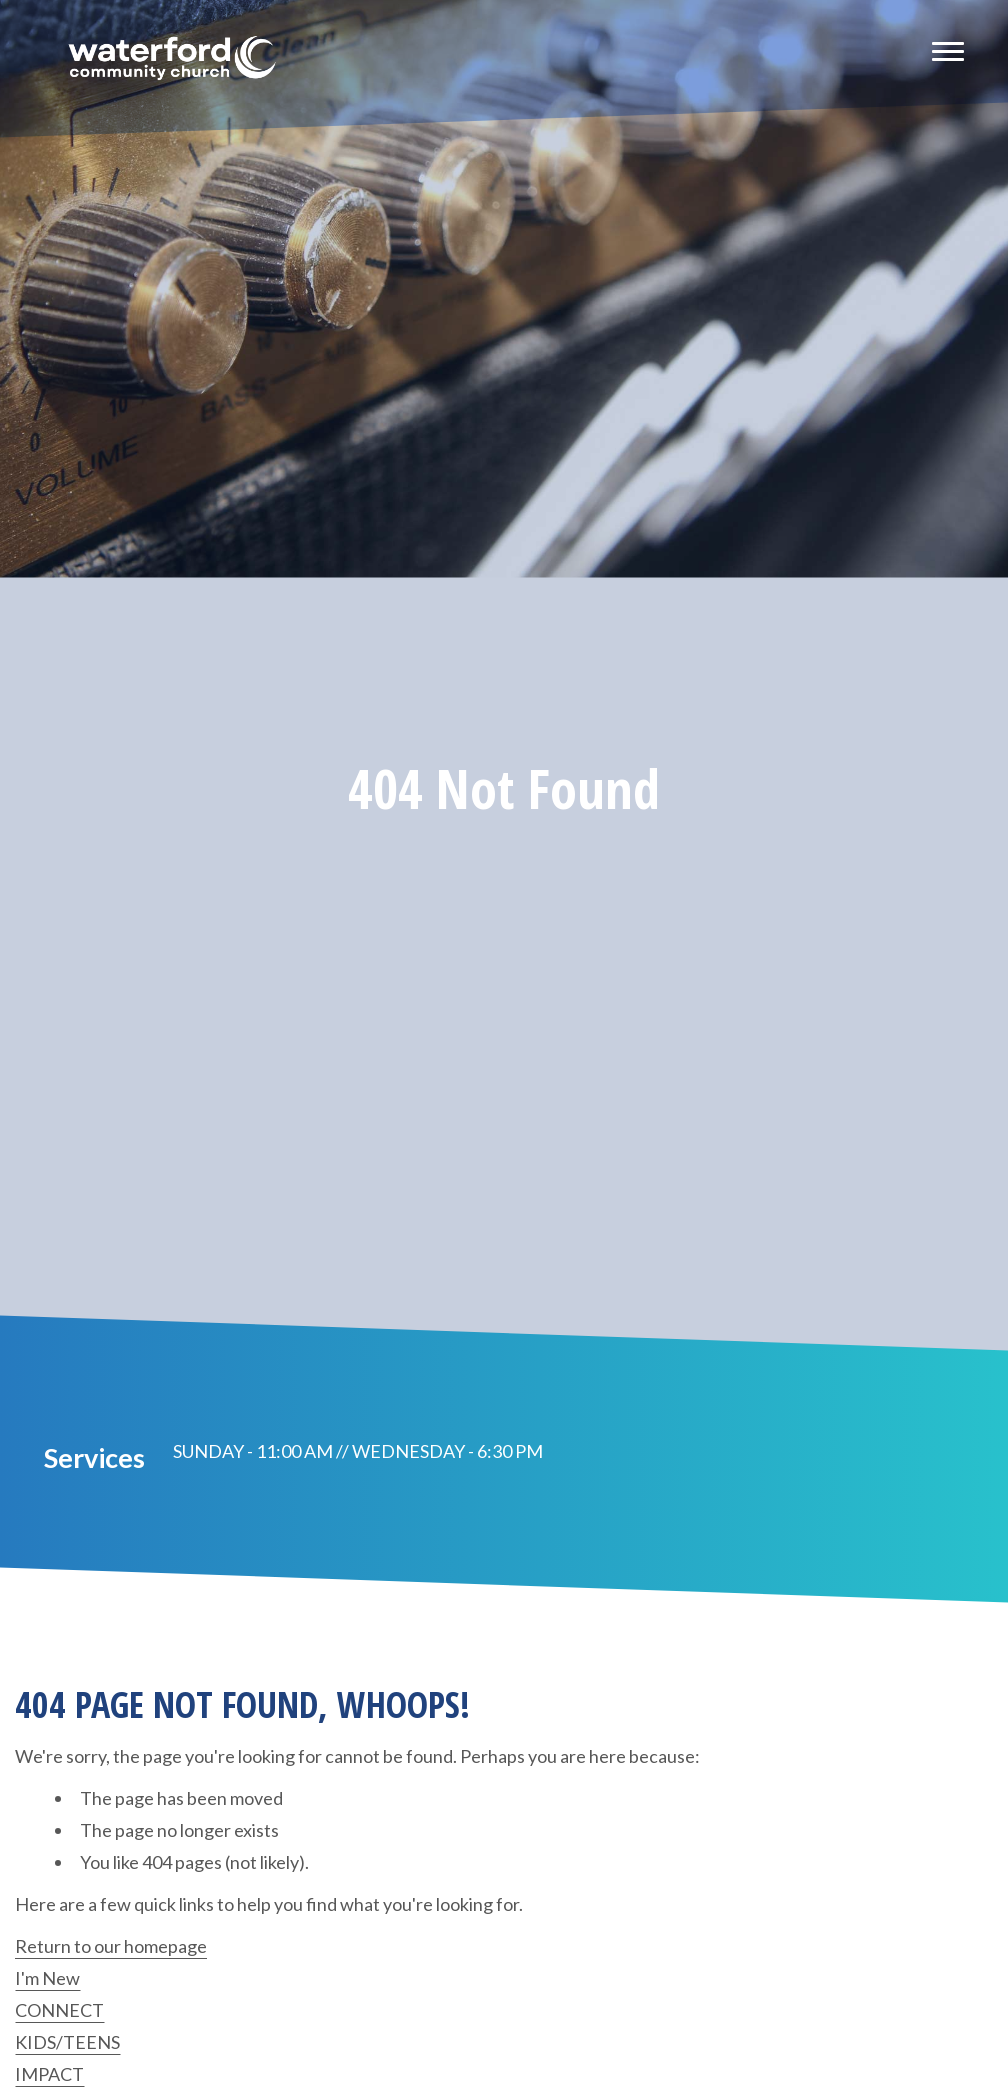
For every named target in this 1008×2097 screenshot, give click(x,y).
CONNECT (59, 2010)
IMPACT (49, 2074)
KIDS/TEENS (67, 2042)
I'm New (47, 1978)
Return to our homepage (111, 1946)
